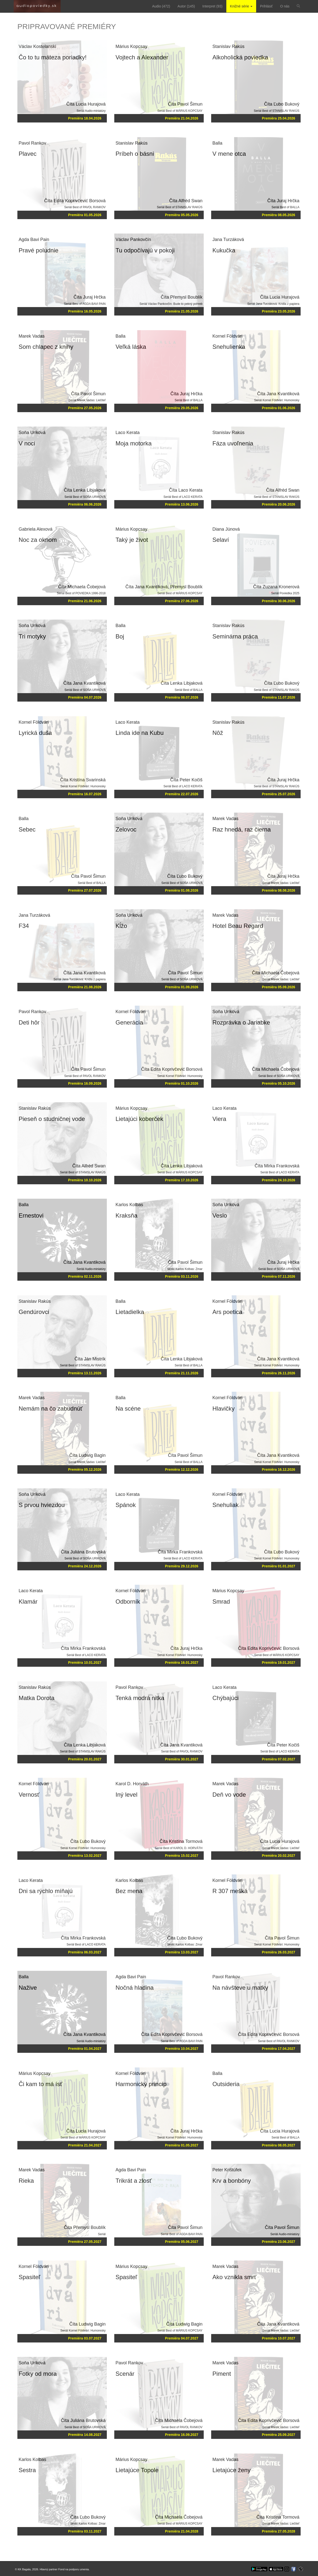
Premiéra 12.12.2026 (181, 1469)
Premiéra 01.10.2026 (181, 1083)
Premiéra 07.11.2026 (278, 1276)
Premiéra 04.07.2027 (181, 2338)
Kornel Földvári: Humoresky (281, 400)
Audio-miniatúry (95, 111)
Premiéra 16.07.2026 (84, 794)
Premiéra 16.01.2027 (181, 1662)
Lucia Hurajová (91, 104)
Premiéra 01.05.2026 (84, 215)
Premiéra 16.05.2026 (84, 311)
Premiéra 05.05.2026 (181, 215)
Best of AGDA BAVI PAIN (89, 304)
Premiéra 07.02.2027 (278, 1759)
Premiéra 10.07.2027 (278, 2338)
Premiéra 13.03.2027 (181, 1952)
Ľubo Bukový (286, 104)
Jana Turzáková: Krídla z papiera (277, 304)
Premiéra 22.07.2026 (181, 794)
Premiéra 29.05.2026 (181, 408)
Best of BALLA (289, 207)
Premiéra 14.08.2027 (84, 2435)
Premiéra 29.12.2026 (181, 1566)
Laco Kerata (190, 490)
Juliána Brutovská (88, 1551)
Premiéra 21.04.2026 (181, 118)
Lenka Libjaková (89, 490)
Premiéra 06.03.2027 (84, 1952)
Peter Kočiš (191, 779)
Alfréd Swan (190, 200)
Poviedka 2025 (289, 593)
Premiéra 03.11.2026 (181, 1276)
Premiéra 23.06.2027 (278, 2242)
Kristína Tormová (185, 1841)
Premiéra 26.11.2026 (278, 1373)
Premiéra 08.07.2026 (181, 697)
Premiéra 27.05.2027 (84, 2242)
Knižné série (241, 6)
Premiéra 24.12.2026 (84, 1566)
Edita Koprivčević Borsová (80, 200)
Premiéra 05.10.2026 (278, 1083)
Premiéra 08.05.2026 (278, 215)
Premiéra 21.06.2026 (84, 601)
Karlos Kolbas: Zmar (188, 1269)
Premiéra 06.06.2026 (84, 504)
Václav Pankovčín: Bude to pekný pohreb (175, 304)
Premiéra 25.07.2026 (278, 794)
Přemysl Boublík (186, 297)
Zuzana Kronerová (281, 586)
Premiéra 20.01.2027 (84, 1759)
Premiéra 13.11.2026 (84, 1373)
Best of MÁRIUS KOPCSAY (184, 111)
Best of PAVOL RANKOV (89, 207)
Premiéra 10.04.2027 (181, 2049)
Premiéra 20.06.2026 (278, 504)
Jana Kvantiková (283, 393)
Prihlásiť (266, 6)
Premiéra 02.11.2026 (84, 1276)
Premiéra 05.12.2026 (84, 1469)
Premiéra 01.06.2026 (278, 408)
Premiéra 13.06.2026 (181, 504)
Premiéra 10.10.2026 (84, 1180)
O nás (284, 6)
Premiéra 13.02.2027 (84, 1856)
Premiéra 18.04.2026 (84, 118)
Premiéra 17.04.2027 (278, 2049)
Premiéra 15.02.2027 (181, 1856)
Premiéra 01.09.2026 (181, 987)
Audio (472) (161, 6)
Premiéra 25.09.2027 (278, 2435)
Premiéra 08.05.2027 (278, 2145)
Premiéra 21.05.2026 (181, 311)
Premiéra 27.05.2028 (278, 2531)
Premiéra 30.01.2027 (181, 1759)
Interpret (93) (212, 6)
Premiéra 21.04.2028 (181, 2531)
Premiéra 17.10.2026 (181, 1180)
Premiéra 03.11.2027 (84, 2531)
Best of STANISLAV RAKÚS (280, 111)
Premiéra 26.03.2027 (278, 1952)
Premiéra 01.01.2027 (278, 1566)
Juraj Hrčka (288, 200)
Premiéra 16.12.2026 (278, 1469)
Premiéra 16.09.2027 (181, 2435)
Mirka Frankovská (281, 1165)
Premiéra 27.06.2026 (181, 601)
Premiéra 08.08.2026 (278, 890)
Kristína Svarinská (88, 779)
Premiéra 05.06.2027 (181, 2242)
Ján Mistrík (95, 1358)
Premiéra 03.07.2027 (84, 2338)
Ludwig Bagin (92, 1455)
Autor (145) (186, 6)
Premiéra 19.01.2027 (278, 1662)
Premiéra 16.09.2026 (84, 1083)
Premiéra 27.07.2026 (84, 890)
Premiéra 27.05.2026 (84, 408)
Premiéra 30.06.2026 (278, 601)
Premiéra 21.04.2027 (84, 2145)
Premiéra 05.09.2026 (278, 987)
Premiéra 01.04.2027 (84, 2049)
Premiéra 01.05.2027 (181, 2145)
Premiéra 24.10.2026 (278, 1180)
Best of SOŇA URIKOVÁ (89, 497)
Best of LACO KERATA (187, 497)
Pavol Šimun (189, 104)
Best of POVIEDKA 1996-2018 (85, 593)
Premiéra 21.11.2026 (181, 1373)
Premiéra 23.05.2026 (278, 311)
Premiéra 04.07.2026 (84, 697)
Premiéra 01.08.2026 (181, 890)
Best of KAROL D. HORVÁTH (182, 1848)
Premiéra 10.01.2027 (84, 1662)
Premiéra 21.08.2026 (84, 987)
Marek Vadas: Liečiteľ (91, 400)
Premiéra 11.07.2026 (278, 697)
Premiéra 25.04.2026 (278, 118)
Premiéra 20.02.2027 (278, 1856)
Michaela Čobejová (87, 586)
